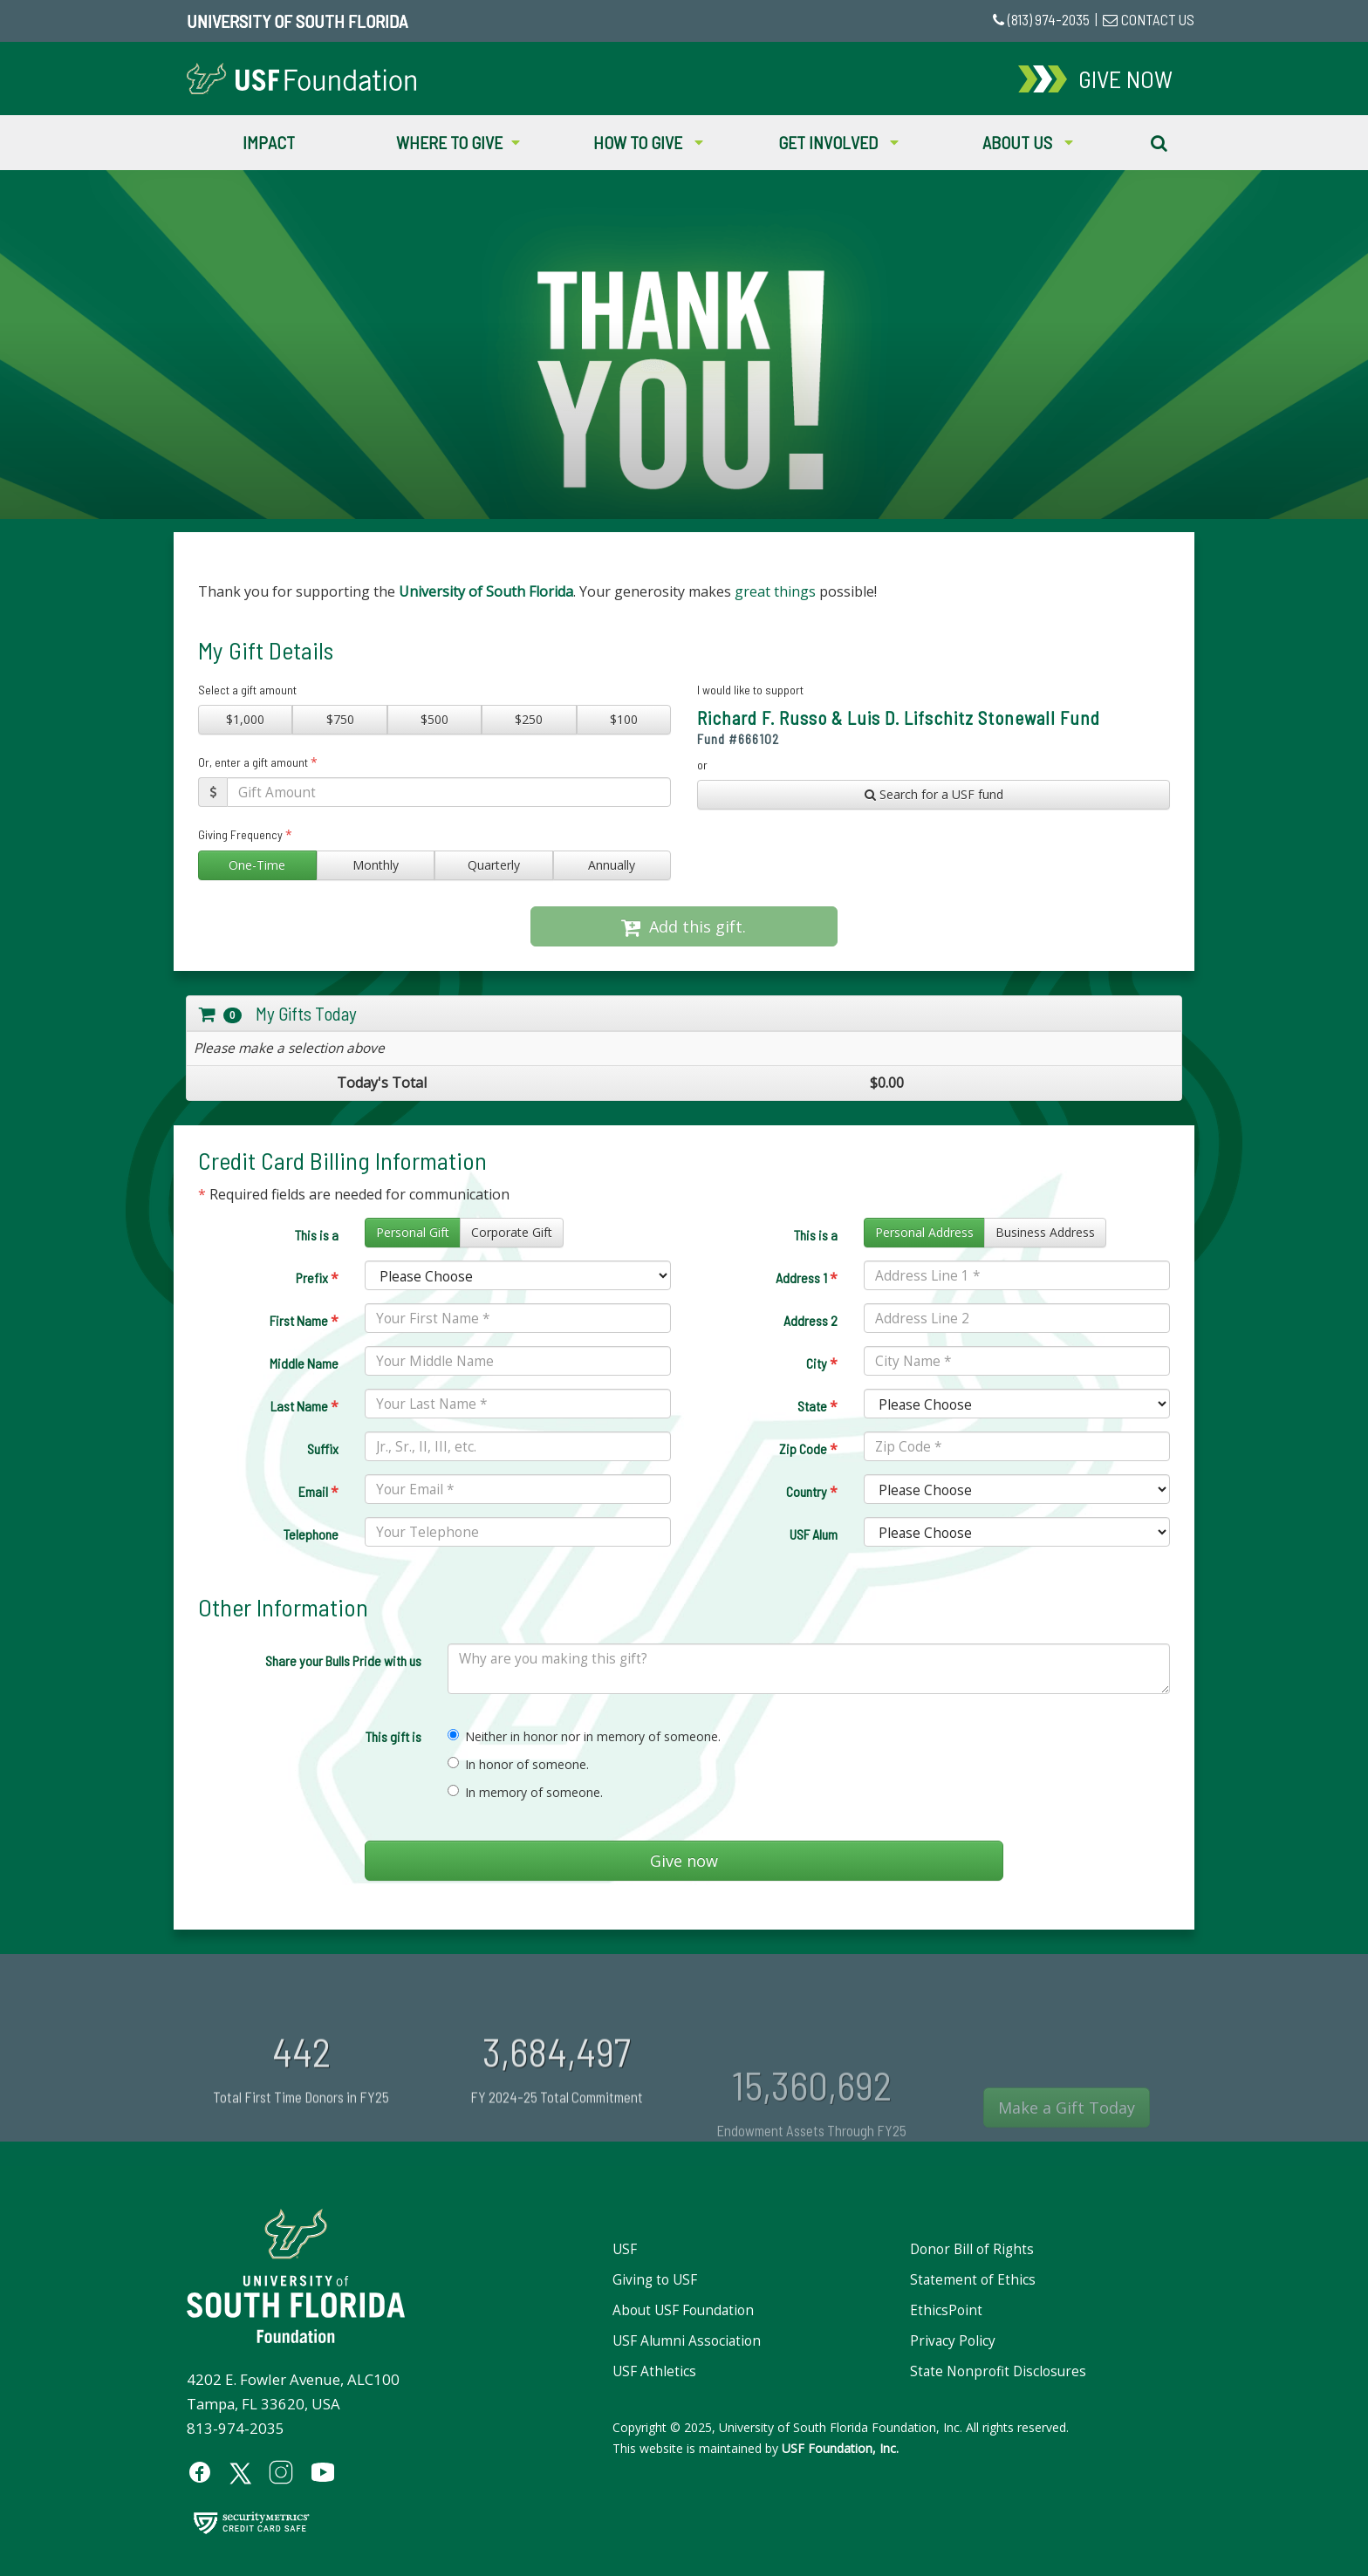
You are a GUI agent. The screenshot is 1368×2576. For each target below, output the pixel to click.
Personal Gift (412, 1232)
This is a (317, 1235)
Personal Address (924, 1232)
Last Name (304, 1406)
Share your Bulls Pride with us (343, 1660)
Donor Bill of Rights (972, 2249)
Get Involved (838, 142)
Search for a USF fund (934, 794)
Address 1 (807, 1278)
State (817, 1406)
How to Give (648, 142)
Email (318, 1491)
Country (812, 1491)
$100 (624, 719)
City (822, 1363)
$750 (340, 719)
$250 (529, 719)
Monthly (375, 865)
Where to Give (458, 142)
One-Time (257, 865)
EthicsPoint (946, 2310)
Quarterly (494, 865)
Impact (269, 142)
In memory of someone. (525, 1792)
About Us (1027, 142)
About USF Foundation (683, 2310)
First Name (304, 1320)
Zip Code (808, 1449)
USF (624, 2249)
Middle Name (304, 1363)
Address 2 (810, 1320)
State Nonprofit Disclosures (998, 2371)
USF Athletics (654, 2371)
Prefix (317, 1278)
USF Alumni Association (686, 2341)
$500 (434, 719)
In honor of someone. (518, 1764)
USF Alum (814, 1534)
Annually (611, 865)
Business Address (1045, 1232)
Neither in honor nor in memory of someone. (584, 1736)
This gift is (393, 1736)
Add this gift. (683, 926)
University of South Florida (297, 20)
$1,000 (245, 719)
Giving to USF (654, 2280)
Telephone (311, 1534)
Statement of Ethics (973, 2280)
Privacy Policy (952, 2341)
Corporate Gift (511, 1232)
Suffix (323, 1448)
